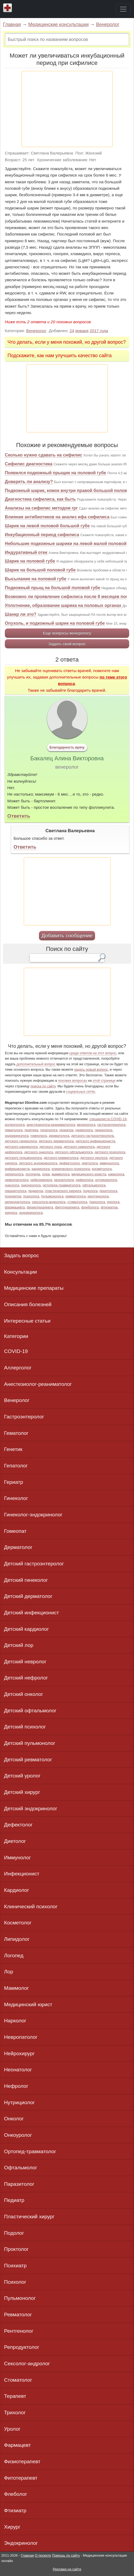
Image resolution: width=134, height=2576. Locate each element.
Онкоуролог (18, 2135)
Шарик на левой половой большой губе (47, 525)
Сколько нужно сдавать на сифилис (43, 455)
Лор (8, 1971)
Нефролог (16, 2086)
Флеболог (15, 2494)
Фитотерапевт (20, 2478)
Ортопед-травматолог (30, 2151)
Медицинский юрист (28, 2004)
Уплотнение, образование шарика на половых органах (63, 605)
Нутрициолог (19, 2102)
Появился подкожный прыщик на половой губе (55, 472)
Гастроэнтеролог (24, 1416)
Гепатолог (16, 1465)
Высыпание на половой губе (35, 579)
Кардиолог (16, 1890)
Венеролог (107, 24)
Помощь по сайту (66, 2555)
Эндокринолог (21, 2543)
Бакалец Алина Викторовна (67, 758)
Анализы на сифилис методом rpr (41, 508)
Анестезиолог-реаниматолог (38, 1384)
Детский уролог (22, 1776)
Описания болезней (28, 1304)
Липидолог (17, 1939)
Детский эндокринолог (30, 1808)
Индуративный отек (26, 552)
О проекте (43, 2555)
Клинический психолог (30, 1906)
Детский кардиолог (26, 1629)
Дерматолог (18, 1547)
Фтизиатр (15, 2510)
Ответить (18, 816)
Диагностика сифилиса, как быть (40, 499)
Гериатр (13, 1482)
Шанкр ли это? (20, 614)
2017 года (99, 330)
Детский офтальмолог (30, 1710)
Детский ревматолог (28, 1759)
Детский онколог (23, 1694)
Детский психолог (25, 1727)
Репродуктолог (21, 2347)
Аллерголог (17, 1367)
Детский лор (18, 1645)
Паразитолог (19, 2184)
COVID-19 (16, 1351)
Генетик (13, 1449)
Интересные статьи (27, 1321)
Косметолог (18, 1922)
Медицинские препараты (34, 1288)
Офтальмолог (20, 2167)
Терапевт (15, 2396)
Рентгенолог (18, 2331)
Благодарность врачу (67, 747)
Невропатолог (21, 2037)
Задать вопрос (21, 1255)
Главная (12, 24)
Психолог (15, 2282)
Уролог (12, 2429)
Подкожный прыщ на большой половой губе (52, 587)
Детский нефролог (26, 1678)
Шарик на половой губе (30, 561)
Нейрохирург (19, 2053)
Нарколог (15, 2020)
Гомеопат (15, 1531)
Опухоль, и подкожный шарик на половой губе (55, 623)
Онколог (14, 2118)
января (81, 330)
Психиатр (15, 2265)
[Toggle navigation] (123, 9)
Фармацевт (17, 2445)
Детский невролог (25, 1661)
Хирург (12, 2527)
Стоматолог (18, 2380)
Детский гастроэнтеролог (34, 1563)
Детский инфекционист (31, 1612)
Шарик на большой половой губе (40, 570)
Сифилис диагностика (28, 464)
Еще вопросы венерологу (67, 633)
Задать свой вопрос (67, 643)
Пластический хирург (29, 2216)
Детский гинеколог (26, 1580)
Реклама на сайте (67, 2569)
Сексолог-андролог (27, 2363)
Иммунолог (17, 1857)
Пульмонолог (20, 2298)
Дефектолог (18, 1825)
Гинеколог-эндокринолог (33, 1514)
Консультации (20, 1272)
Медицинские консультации (58, 24)
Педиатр (14, 2200)
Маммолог (16, 1988)
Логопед (13, 1955)
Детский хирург (22, 1792)
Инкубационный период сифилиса (42, 534)
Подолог (14, 2233)
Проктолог (16, 2249)
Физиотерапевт (22, 2461)
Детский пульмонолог (29, 1743)
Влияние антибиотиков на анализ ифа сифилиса (57, 517)
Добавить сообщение (67, 935)
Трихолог (15, 2412)
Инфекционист (21, 1873)
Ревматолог (18, 2314)
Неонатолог (18, 2069)
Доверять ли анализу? (29, 481)
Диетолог (15, 1841)
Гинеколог (16, 1498)
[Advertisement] (67, 109)
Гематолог (16, 1433)
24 (72, 330)
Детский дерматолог (28, 1596)
